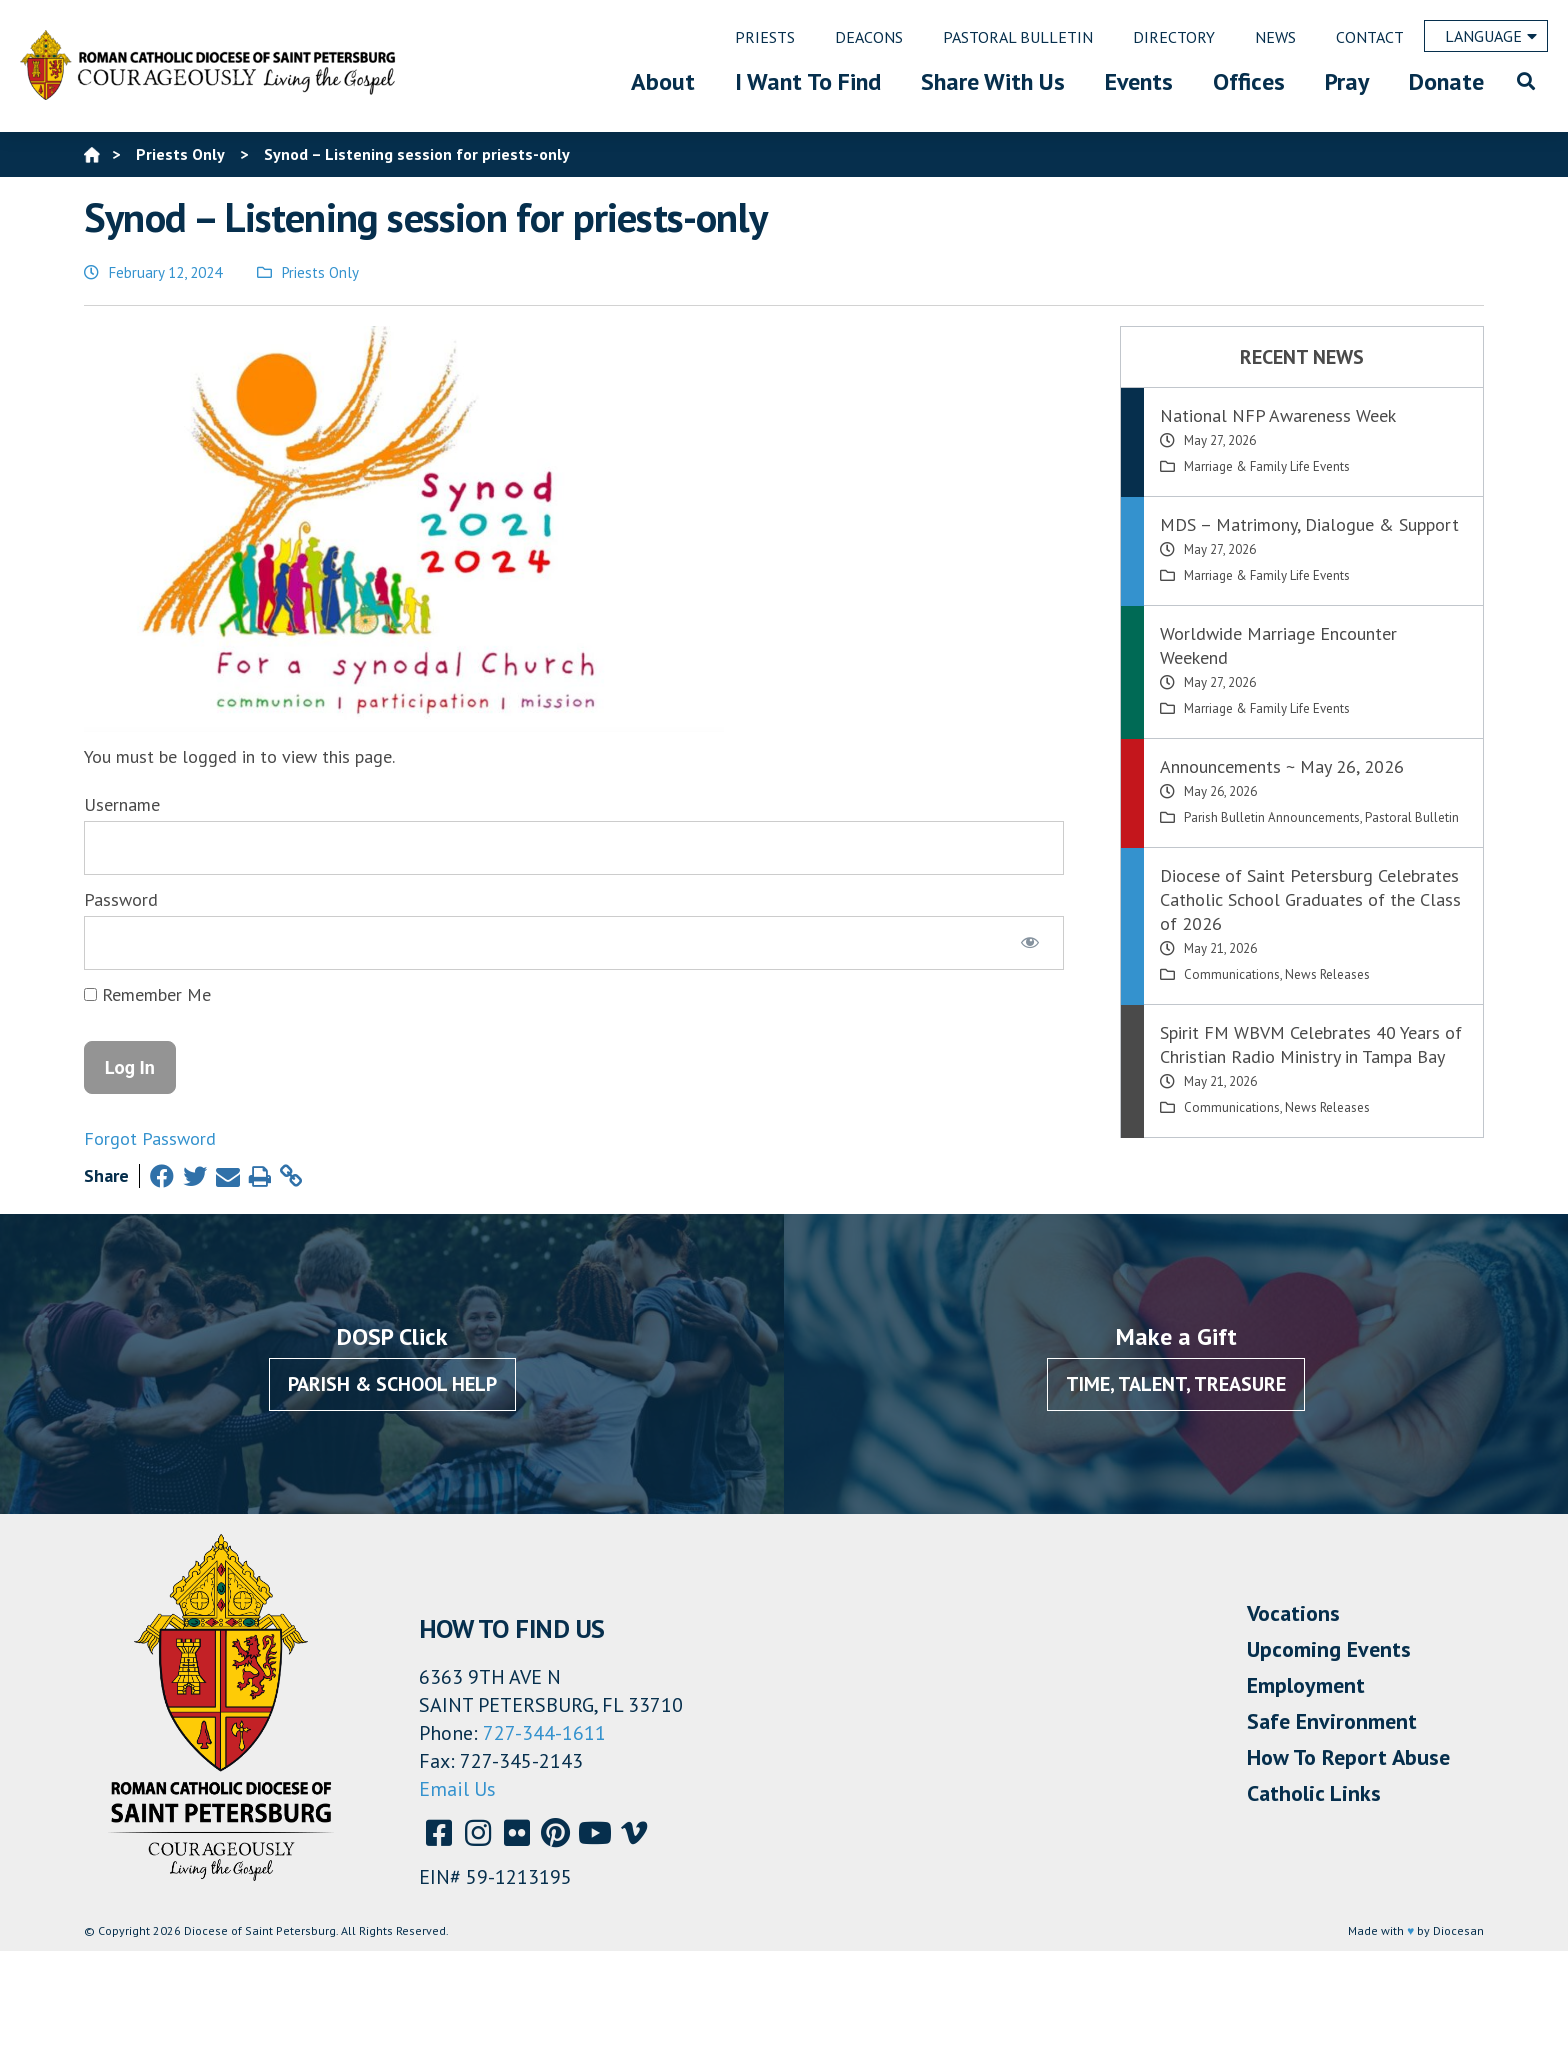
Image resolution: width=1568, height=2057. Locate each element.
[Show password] (1030, 943)
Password (121, 899)
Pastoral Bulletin (1412, 817)
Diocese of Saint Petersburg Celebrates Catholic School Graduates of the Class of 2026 (1310, 899)
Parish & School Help (392, 1384)
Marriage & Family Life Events (1267, 466)
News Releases (1327, 974)
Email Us (457, 1789)
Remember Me (147, 994)
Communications (1232, 974)
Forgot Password (150, 1138)
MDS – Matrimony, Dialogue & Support (1309, 524)
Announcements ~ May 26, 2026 (1282, 766)
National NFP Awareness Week (1278, 415)
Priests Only (320, 272)
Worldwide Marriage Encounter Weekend (1278, 645)
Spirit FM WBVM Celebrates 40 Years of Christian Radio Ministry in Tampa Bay (1311, 1044)
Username (122, 804)
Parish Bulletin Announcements (1272, 817)
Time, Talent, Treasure (1176, 1384)
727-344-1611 (544, 1733)
